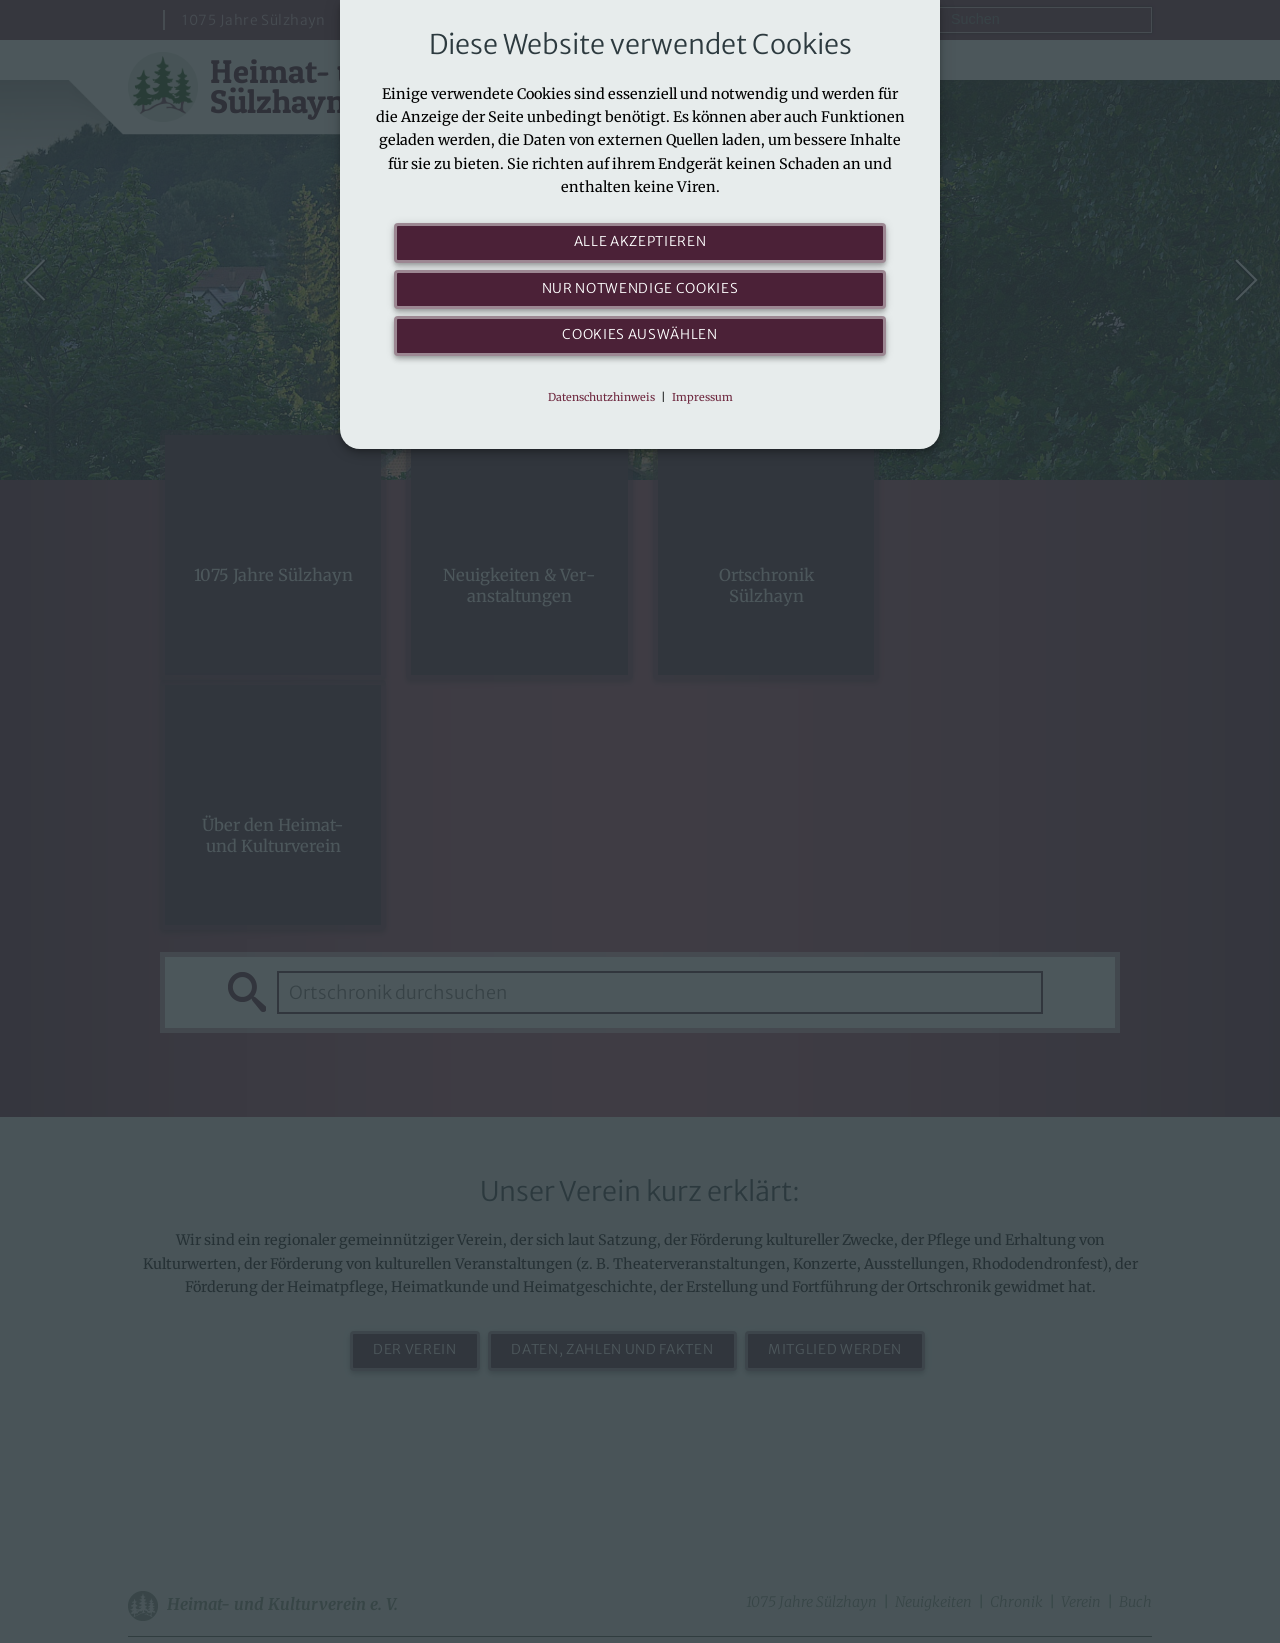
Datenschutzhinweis (601, 397)
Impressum (702, 397)
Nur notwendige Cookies (640, 289)
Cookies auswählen (639, 335)
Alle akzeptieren (640, 242)
